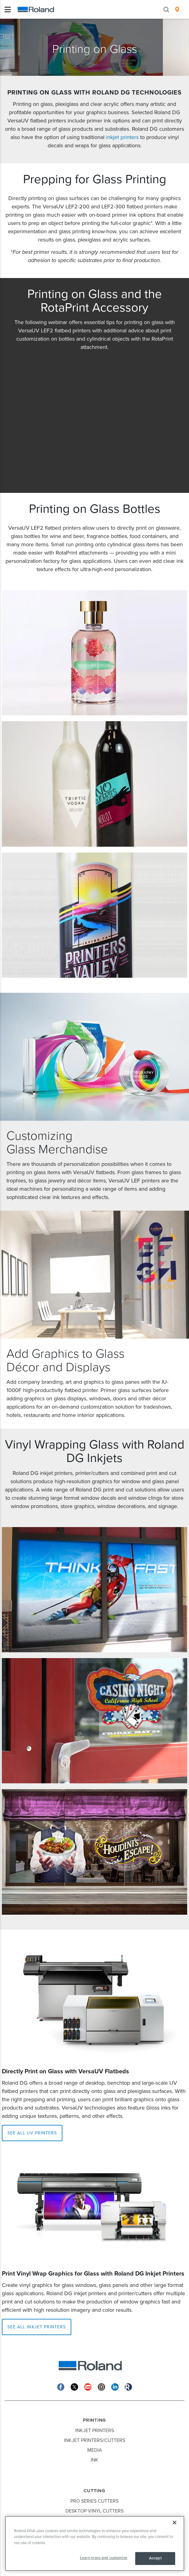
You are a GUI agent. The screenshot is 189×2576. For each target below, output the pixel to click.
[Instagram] (101, 2386)
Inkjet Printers (94, 2430)
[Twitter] (74, 2386)
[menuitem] (177, 9)
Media (94, 2450)
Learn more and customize (103, 2557)
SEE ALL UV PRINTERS (32, 2133)
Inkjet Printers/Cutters (94, 2440)
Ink (94, 2460)
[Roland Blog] (128, 2386)
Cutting (94, 2490)
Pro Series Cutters (94, 2501)
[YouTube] (88, 2386)
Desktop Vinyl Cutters (94, 2511)
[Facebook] (61, 2386)
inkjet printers (122, 137)
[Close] (174, 2522)
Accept (155, 2558)
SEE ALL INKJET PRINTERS (36, 2327)
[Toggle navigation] (8, 9)
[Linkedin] (115, 2386)
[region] (94, 2543)
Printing (94, 2420)
